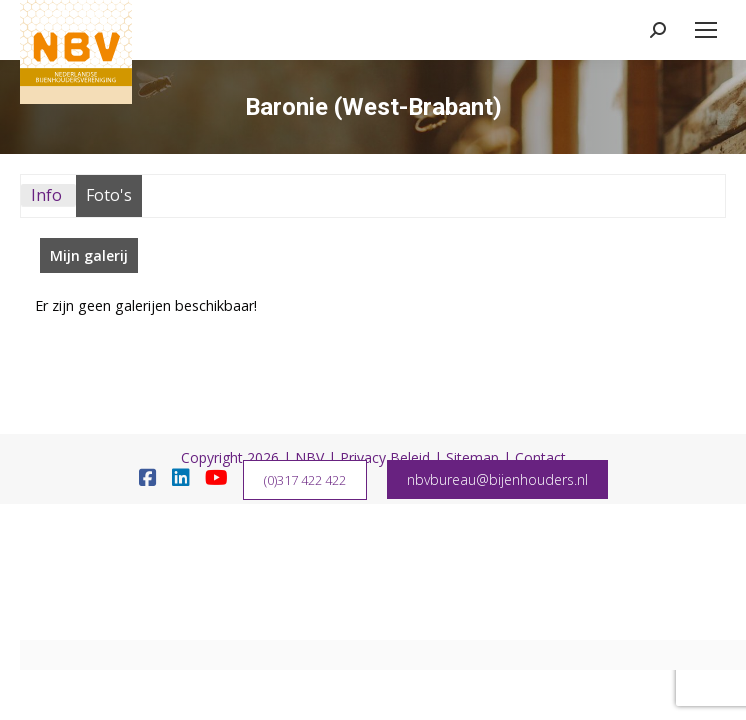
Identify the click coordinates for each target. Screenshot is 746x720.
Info (46, 195)
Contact (540, 457)
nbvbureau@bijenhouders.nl (497, 479)
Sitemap (472, 457)
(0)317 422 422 (305, 480)
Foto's (109, 195)
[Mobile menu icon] (706, 30)
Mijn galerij (89, 255)
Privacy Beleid (385, 457)
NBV (309, 457)
